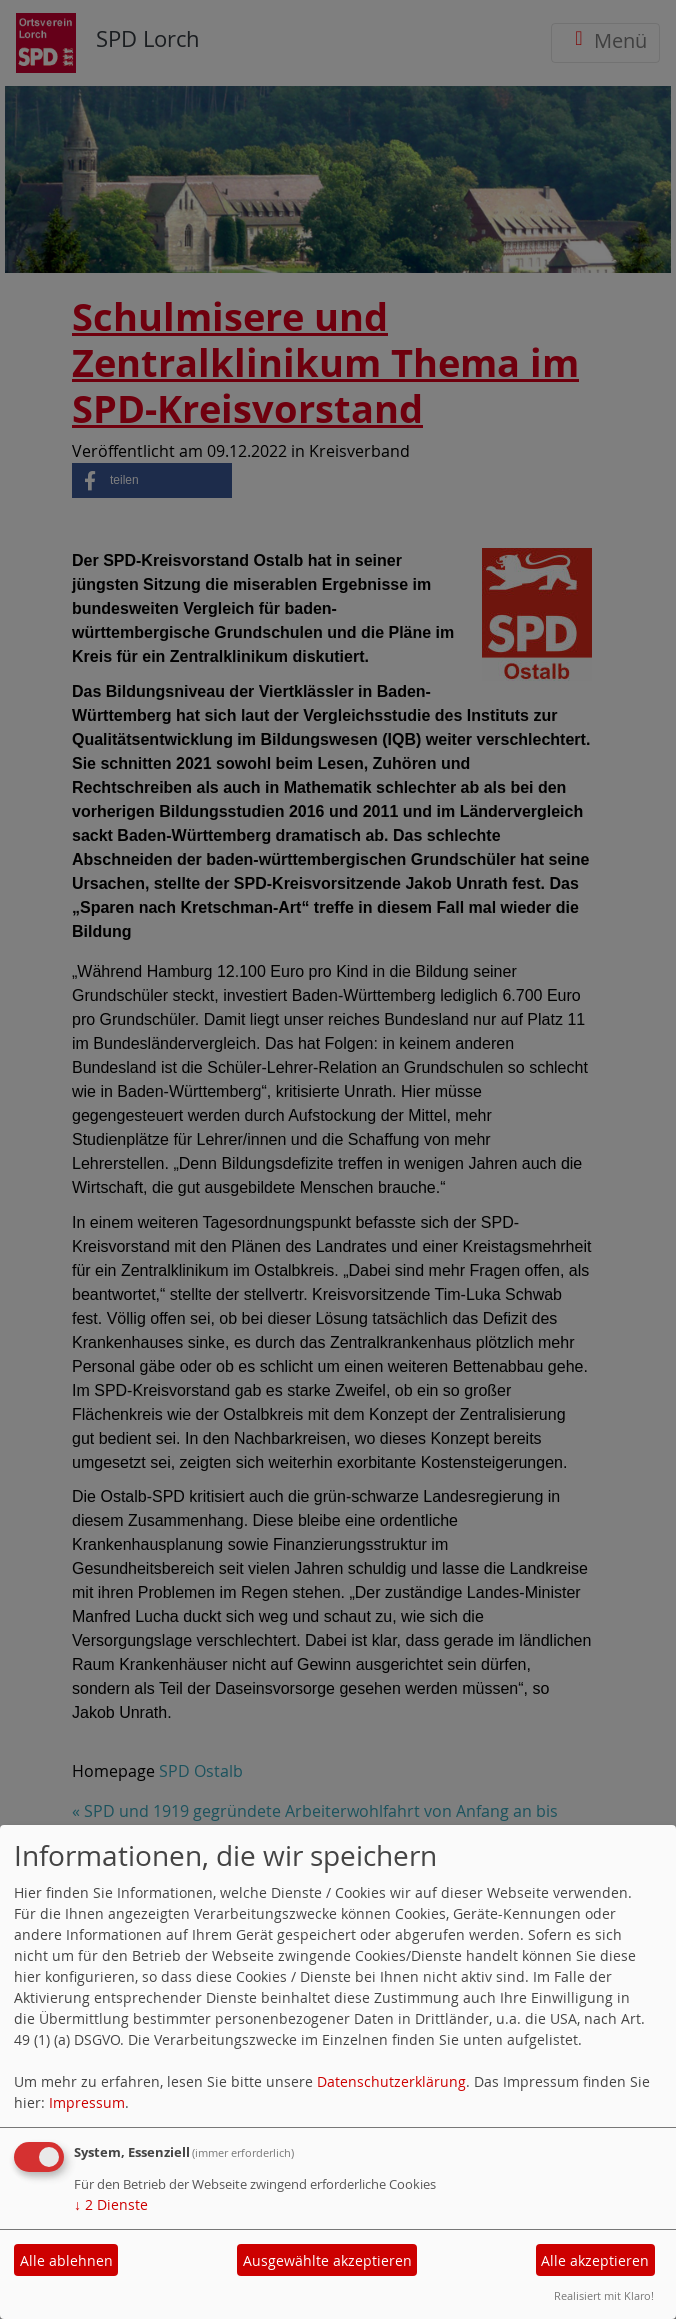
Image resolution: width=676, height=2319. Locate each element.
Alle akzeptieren (595, 2260)
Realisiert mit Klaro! (604, 2295)
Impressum (87, 2102)
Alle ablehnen (66, 2260)
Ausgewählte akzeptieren (327, 2260)
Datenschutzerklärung (391, 2081)
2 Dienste (111, 2204)
